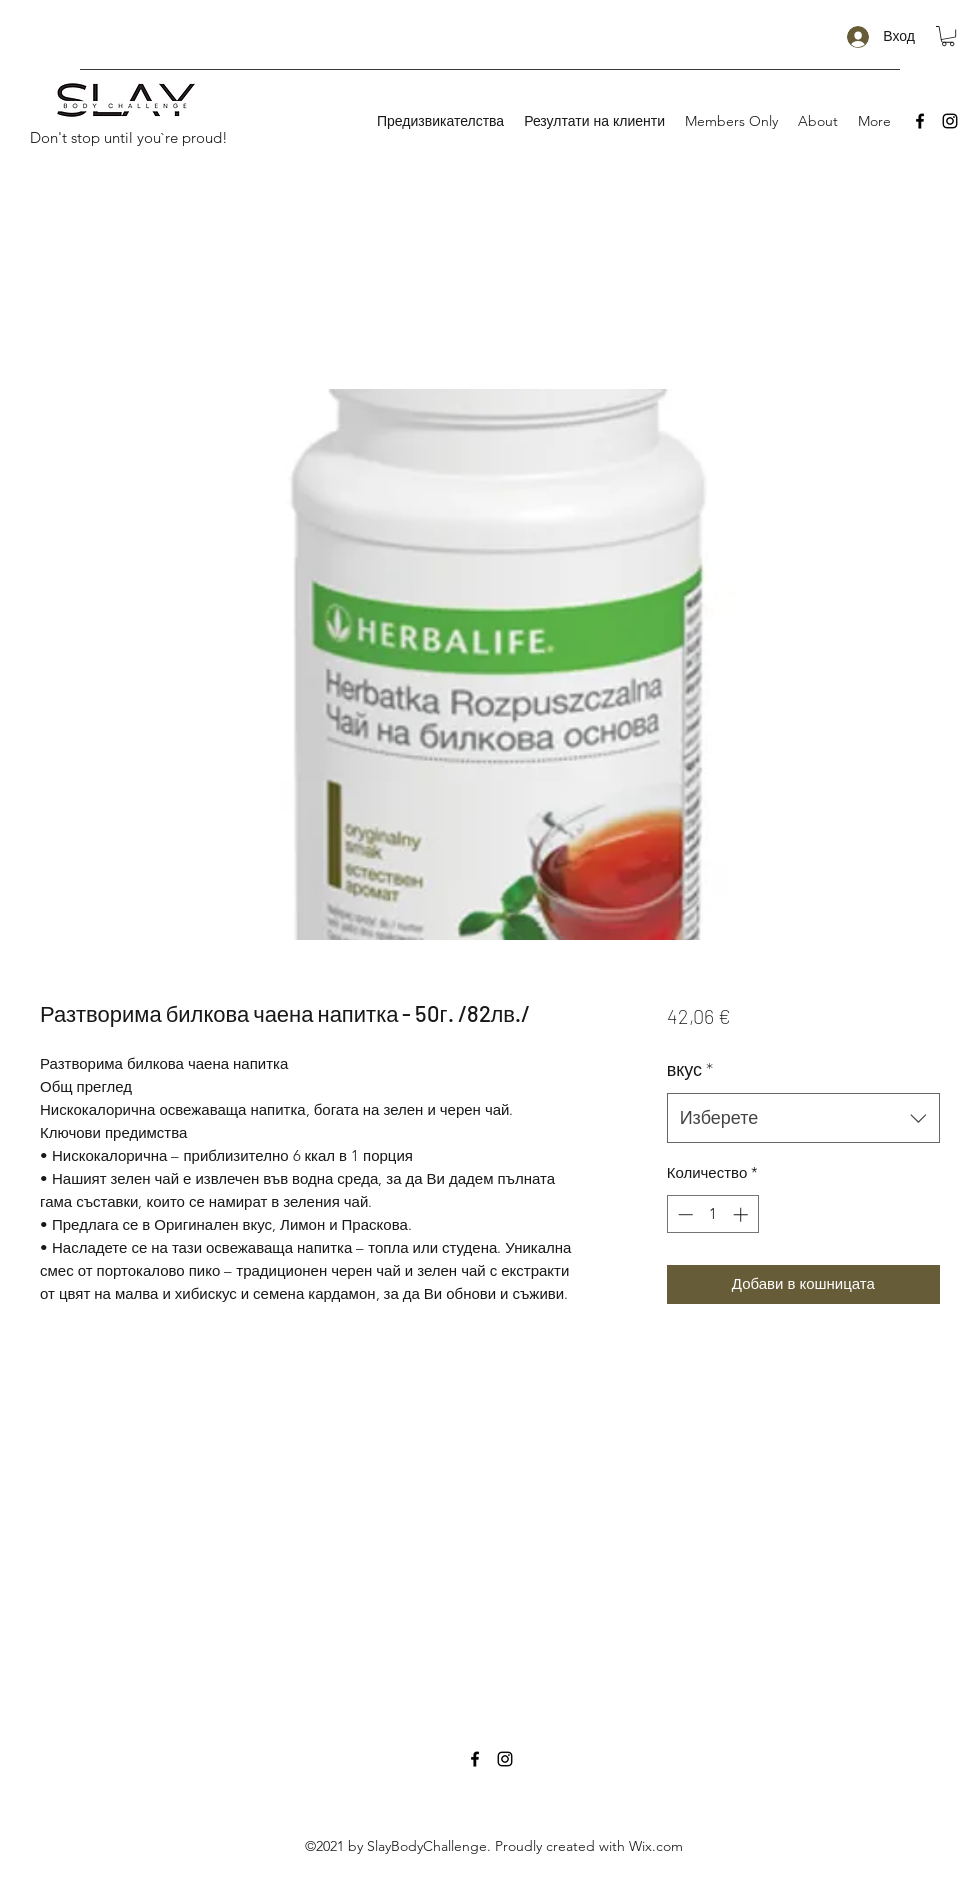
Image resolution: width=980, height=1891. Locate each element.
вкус (690, 1069)
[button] (948, 36)
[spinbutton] (712, 1214)
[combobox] (803, 1118)
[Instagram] (950, 121)
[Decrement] (683, 1214)
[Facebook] (920, 121)
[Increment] (742, 1214)
